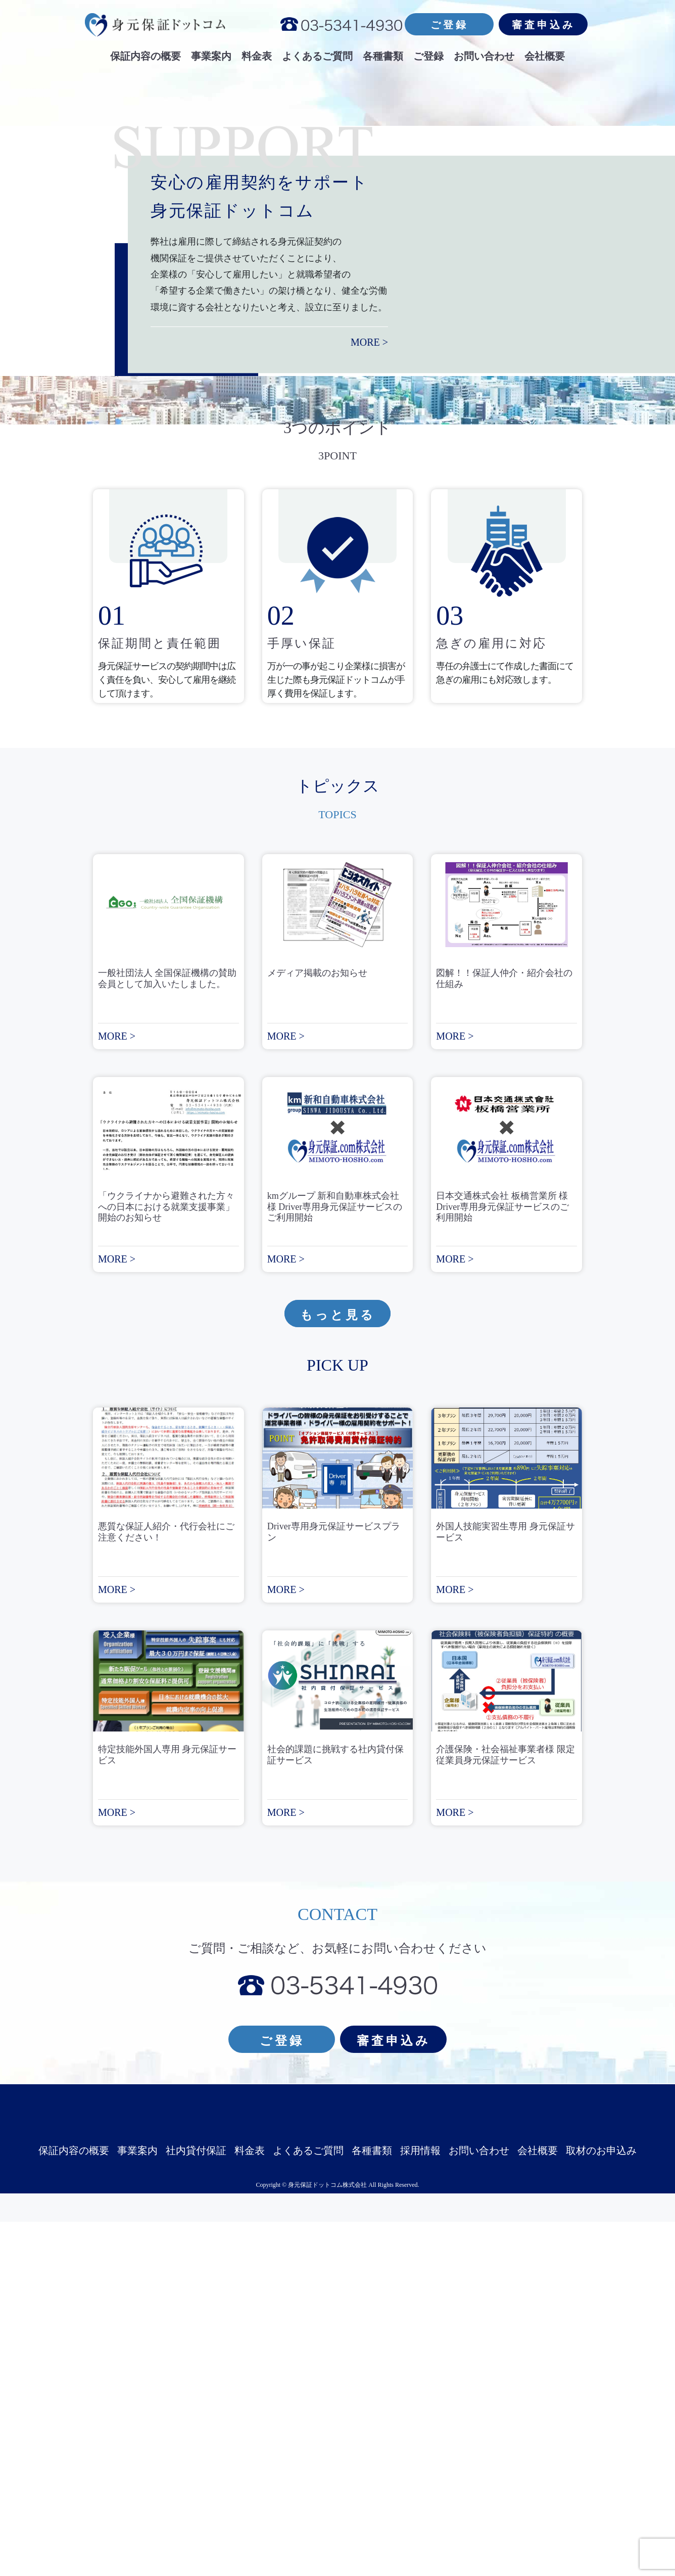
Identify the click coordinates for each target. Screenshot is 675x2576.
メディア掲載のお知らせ (317, 1327)
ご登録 (449, 24)
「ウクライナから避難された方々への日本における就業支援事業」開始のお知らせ (166, 1561)
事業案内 (137, 2505)
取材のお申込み (601, 2505)
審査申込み (543, 24)
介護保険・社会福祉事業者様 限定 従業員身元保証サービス (510, 2109)
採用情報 (420, 2505)
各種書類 (372, 2505)
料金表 (249, 2505)
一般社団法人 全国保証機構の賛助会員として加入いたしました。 (167, 1332)
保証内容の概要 (73, 2505)
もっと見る (337, 1669)
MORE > (558, 696)
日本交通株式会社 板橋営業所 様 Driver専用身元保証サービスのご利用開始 (502, 1561)
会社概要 (537, 2505)
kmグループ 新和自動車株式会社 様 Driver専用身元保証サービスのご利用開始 (334, 1561)
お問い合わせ (479, 2505)
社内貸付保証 (196, 2505)
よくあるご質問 (308, 2505)
